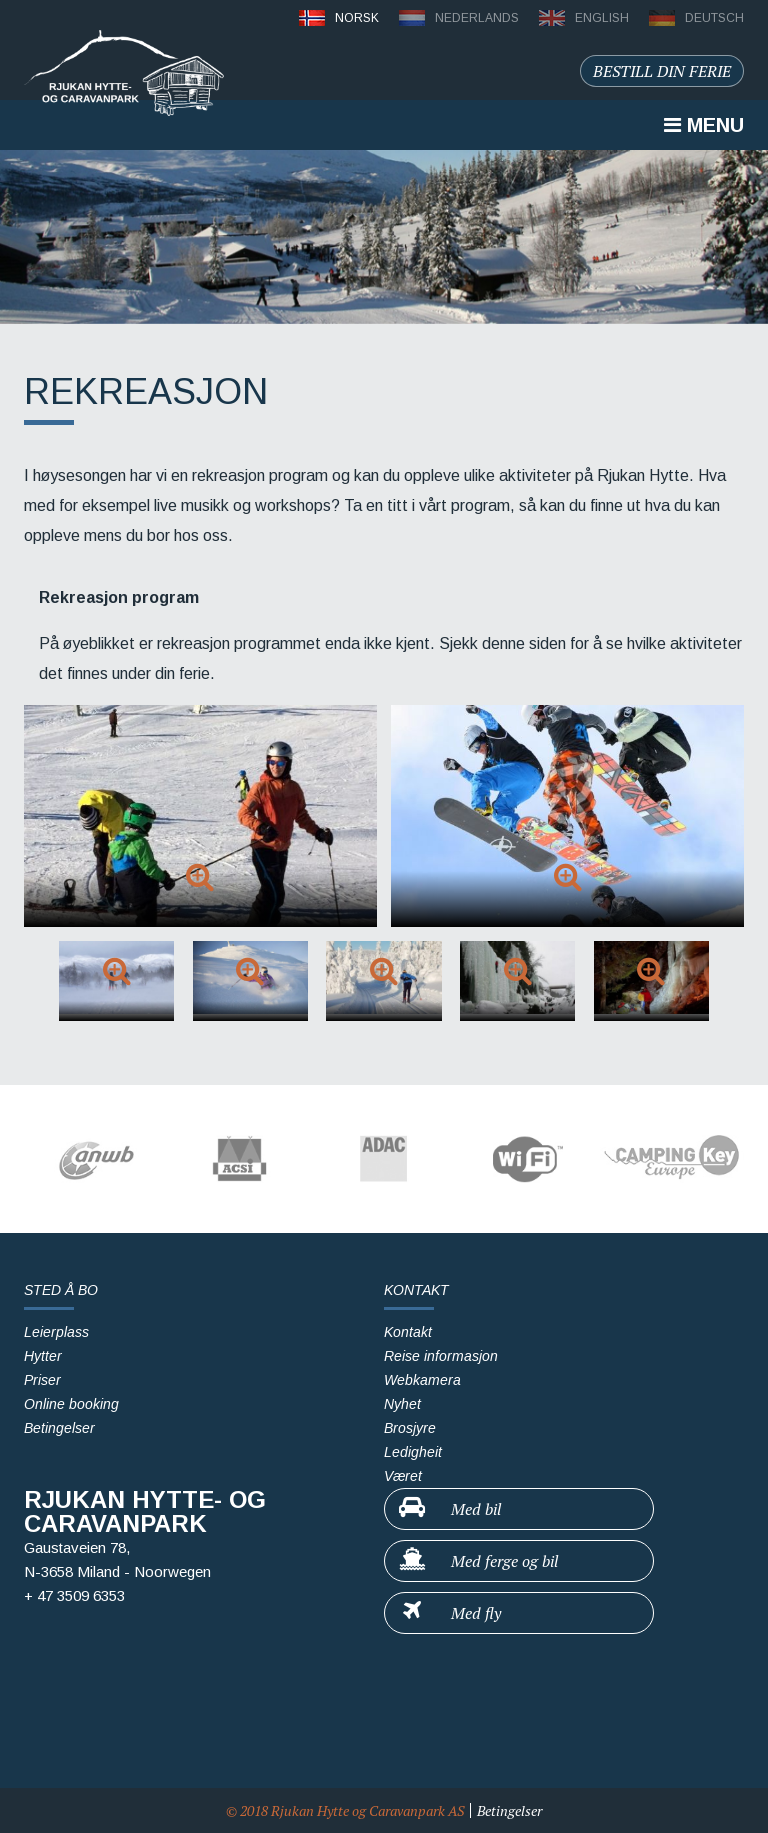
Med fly (449, 1612)
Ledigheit (413, 1452)
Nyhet (402, 1404)
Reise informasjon (441, 1356)
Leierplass (56, 1332)
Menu (704, 125)
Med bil (449, 1508)
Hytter (43, 1356)
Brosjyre (410, 1428)
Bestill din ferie (662, 71)
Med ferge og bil (477, 1560)
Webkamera (422, 1380)
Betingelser (59, 1428)
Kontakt (408, 1332)
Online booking (71, 1404)
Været (403, 1476)
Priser (42, 1380)
